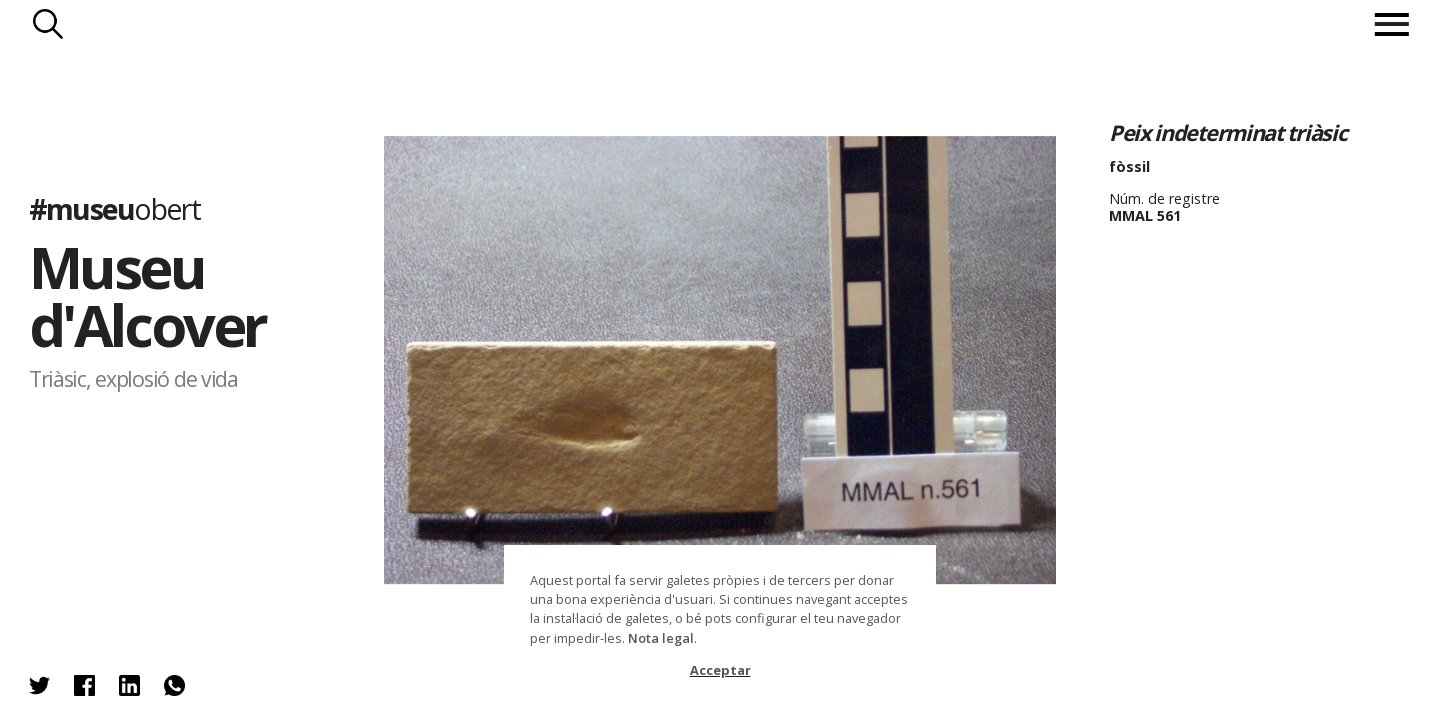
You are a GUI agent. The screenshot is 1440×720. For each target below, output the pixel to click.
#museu (114, 207)
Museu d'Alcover (147, 295)
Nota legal (661, 638)
